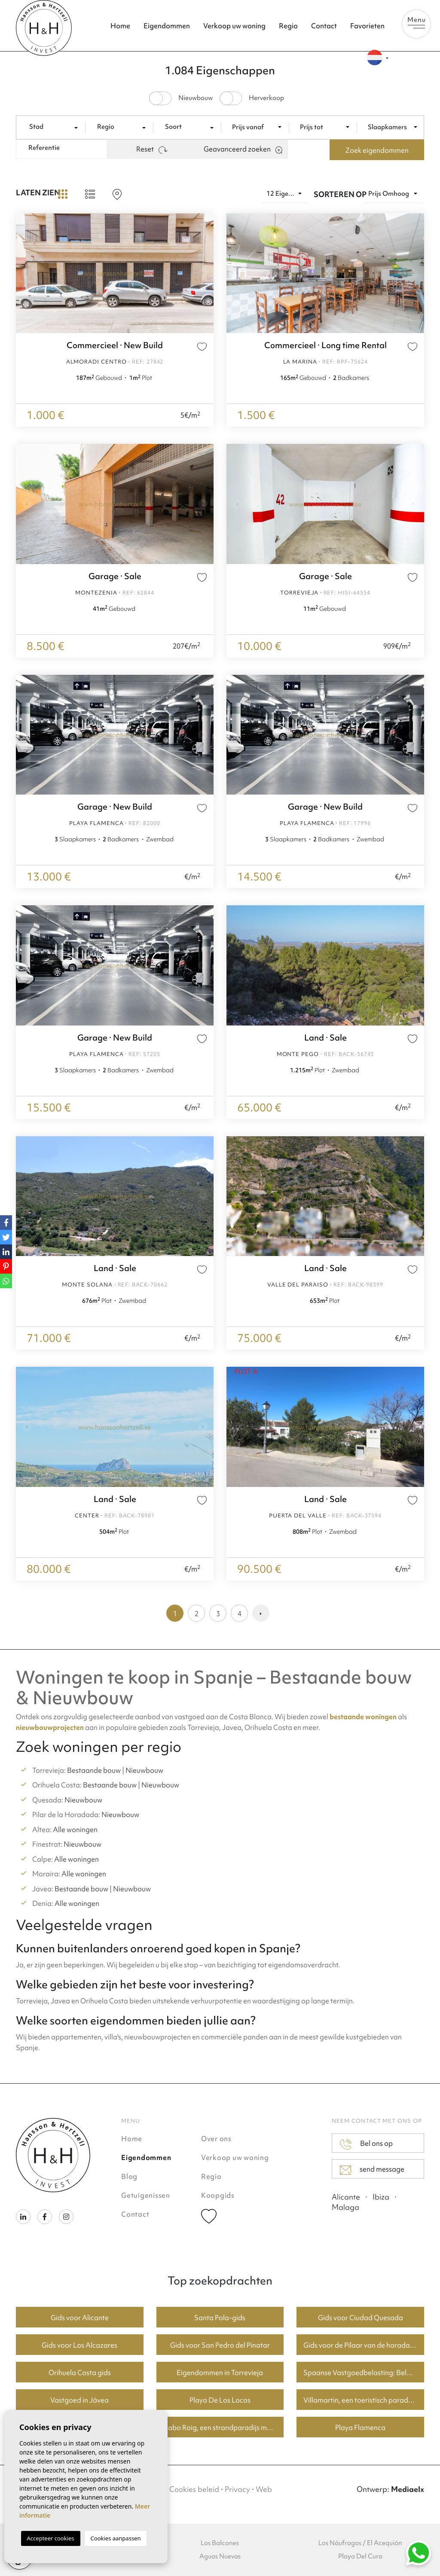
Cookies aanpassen (116, 2538)
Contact (324, 25)
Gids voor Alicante (80, 2317)
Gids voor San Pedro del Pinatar (220, 2345)
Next (205, 273)
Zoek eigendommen (377, 150)
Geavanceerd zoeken (243, 149)
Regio (288, 25)
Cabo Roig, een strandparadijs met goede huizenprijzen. (223, 2427)
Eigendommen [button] (167, 25)
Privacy (237, 2489)
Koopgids (218, 2195)
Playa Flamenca (360, 2427)
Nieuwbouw (144, 1770)
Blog (129, 2176)
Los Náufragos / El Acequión (360, 2543)
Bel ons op (366, 2144)
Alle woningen (75, 1829)
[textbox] (54, 127)
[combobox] (54, 127)
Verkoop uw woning (234, 25)
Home (120, 25)
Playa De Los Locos (220, 2400)
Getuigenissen (145, 2195)
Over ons (216, 2138)
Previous (24, 273)
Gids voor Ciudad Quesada (360, 2317)
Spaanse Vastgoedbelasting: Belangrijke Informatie (363, 2372)
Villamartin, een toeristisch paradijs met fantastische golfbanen (363, 2400)
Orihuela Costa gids (80, 2372)
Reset (152, 149)
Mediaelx (407, 2489)
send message (372, 2169)
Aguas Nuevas (220, 2556)
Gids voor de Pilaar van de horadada (361, 2345)
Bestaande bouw (94, 1770)
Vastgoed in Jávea (79, 2400)
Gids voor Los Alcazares (79, 2345)
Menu (416, 21)
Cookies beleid (194, 2489)
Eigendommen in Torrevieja (220, 2372)
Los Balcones (220, 2543)
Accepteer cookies (50, 2538)
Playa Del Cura (360, 2556)
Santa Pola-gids (219, 2317)
